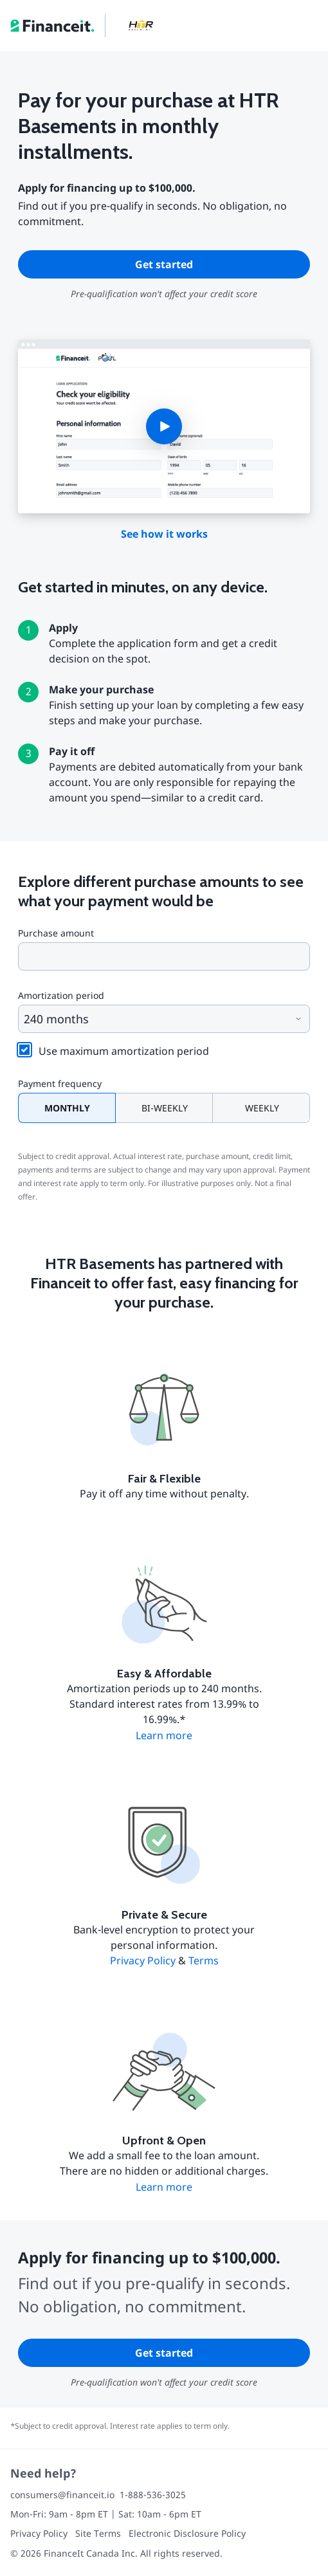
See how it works (164, 534)
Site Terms (98, 2533)
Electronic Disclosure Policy (187, 2533)
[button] (164, 426)
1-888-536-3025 (153, 2495)
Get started (164, 264)
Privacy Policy (143, 1960)
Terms (203, 1960)
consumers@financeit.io (62, 2495)
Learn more (164, 1735)
